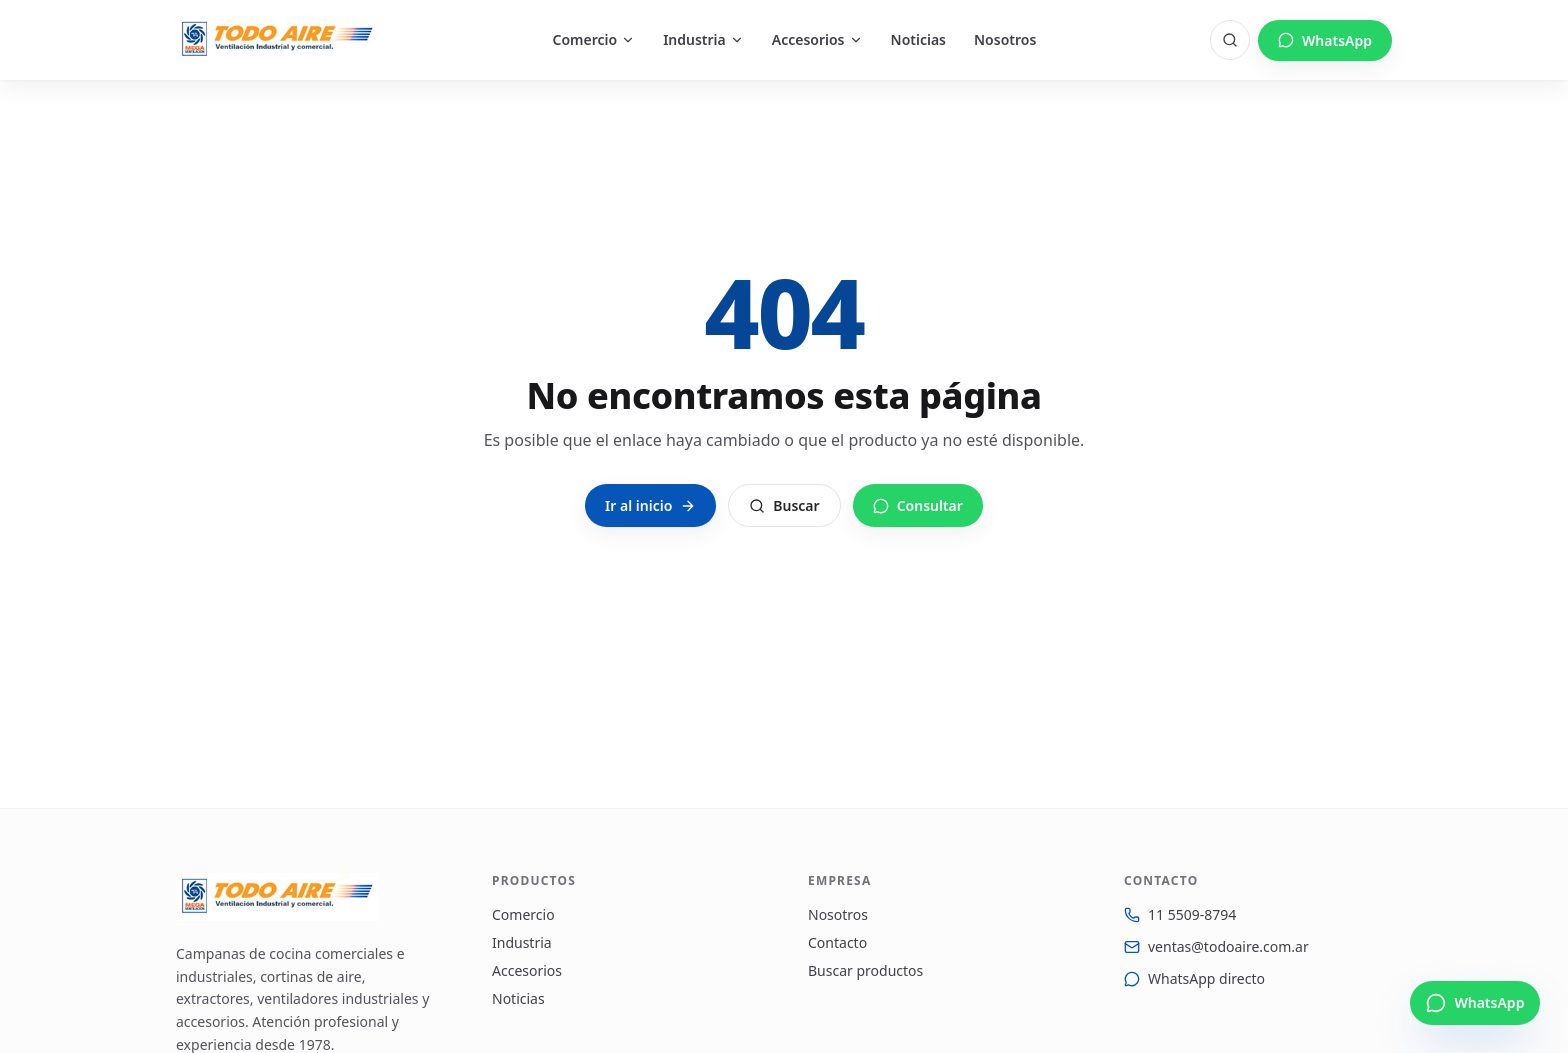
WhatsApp (1325, 40)
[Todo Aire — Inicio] (277, 40)
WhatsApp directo (1206, 978)
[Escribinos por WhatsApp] (1475, 1003)
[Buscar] (1230, 40)
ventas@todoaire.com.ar (1228, 946)
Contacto (837, 942)
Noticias (918, 39)
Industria (703, 39)
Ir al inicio (650, 505)
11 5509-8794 (1192, 914)
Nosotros (1005, 39)
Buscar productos (865, 970)
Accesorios (817, 39)
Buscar (784, 505)
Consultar (918, 505)
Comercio (594, 39)
